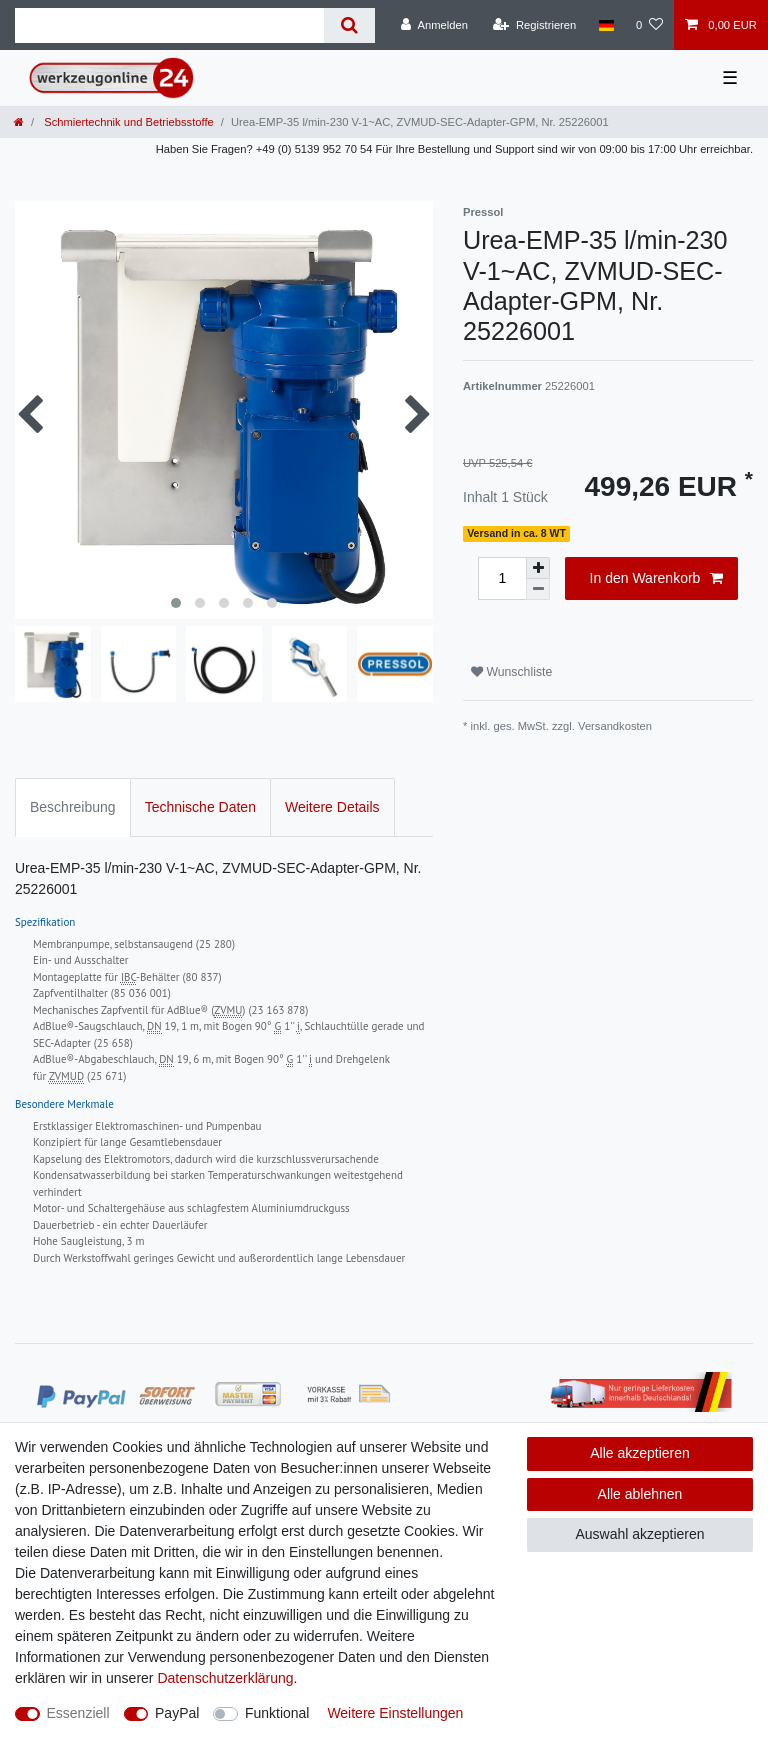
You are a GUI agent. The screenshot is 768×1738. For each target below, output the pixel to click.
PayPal (177, 1713)
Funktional (277, 1713)
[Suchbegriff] (169, 25)
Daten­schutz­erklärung (225, 1678)
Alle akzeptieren (640, 1453)
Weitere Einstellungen (395, 1713)
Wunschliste (511, 672)
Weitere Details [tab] (332, 807)
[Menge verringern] (538, 589)
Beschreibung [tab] (73, 807)
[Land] (605, 25)
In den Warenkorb (656, 579)
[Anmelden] (434, 25)
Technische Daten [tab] (200, 807)
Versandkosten (615, 726)
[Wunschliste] (649, 25)
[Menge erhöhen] (538, 568)
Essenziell (78, 1713)
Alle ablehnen (640, 1494)
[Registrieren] (534, 25)
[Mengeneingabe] (502, 578)
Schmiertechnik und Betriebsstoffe (127, 122)
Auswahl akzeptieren (639, 1534)
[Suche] (349, 25)
